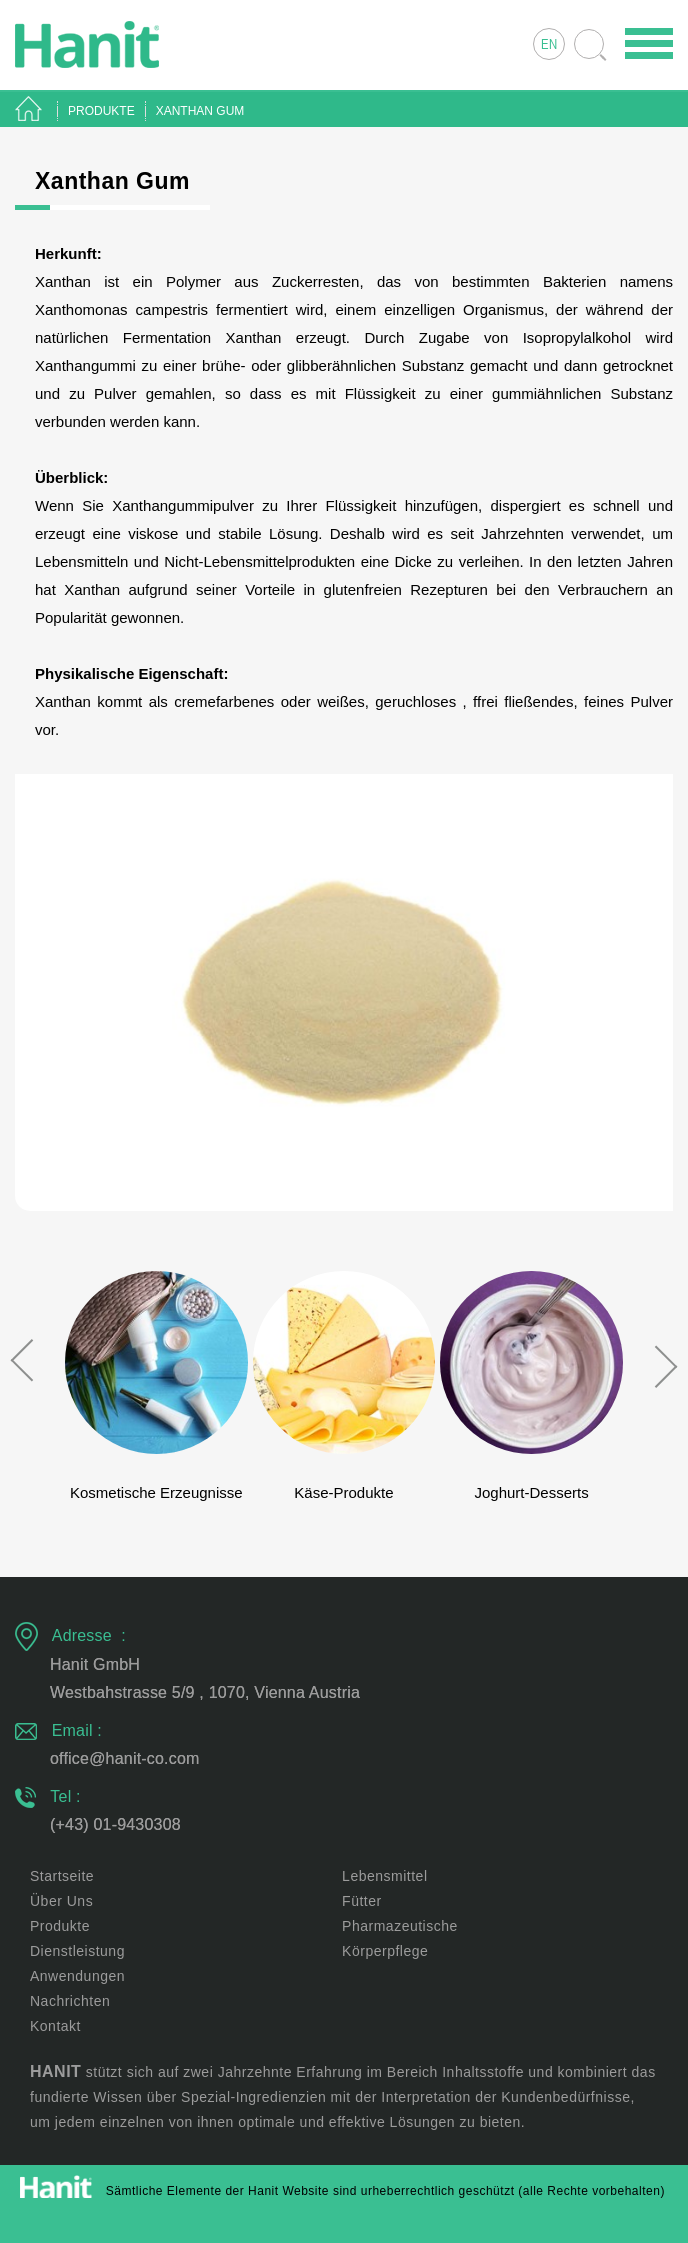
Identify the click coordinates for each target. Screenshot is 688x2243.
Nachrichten (70, 2001)
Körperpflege (385, 1951)
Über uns (61, 1901)
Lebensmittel (384, 1876)
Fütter (362, 1901)
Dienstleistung (77, 1951)
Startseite (62, 1876)
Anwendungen (77, 1976)
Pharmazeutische (400, 1926)
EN (549, 45)
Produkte (60, 1926)
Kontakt (55, 2026)
